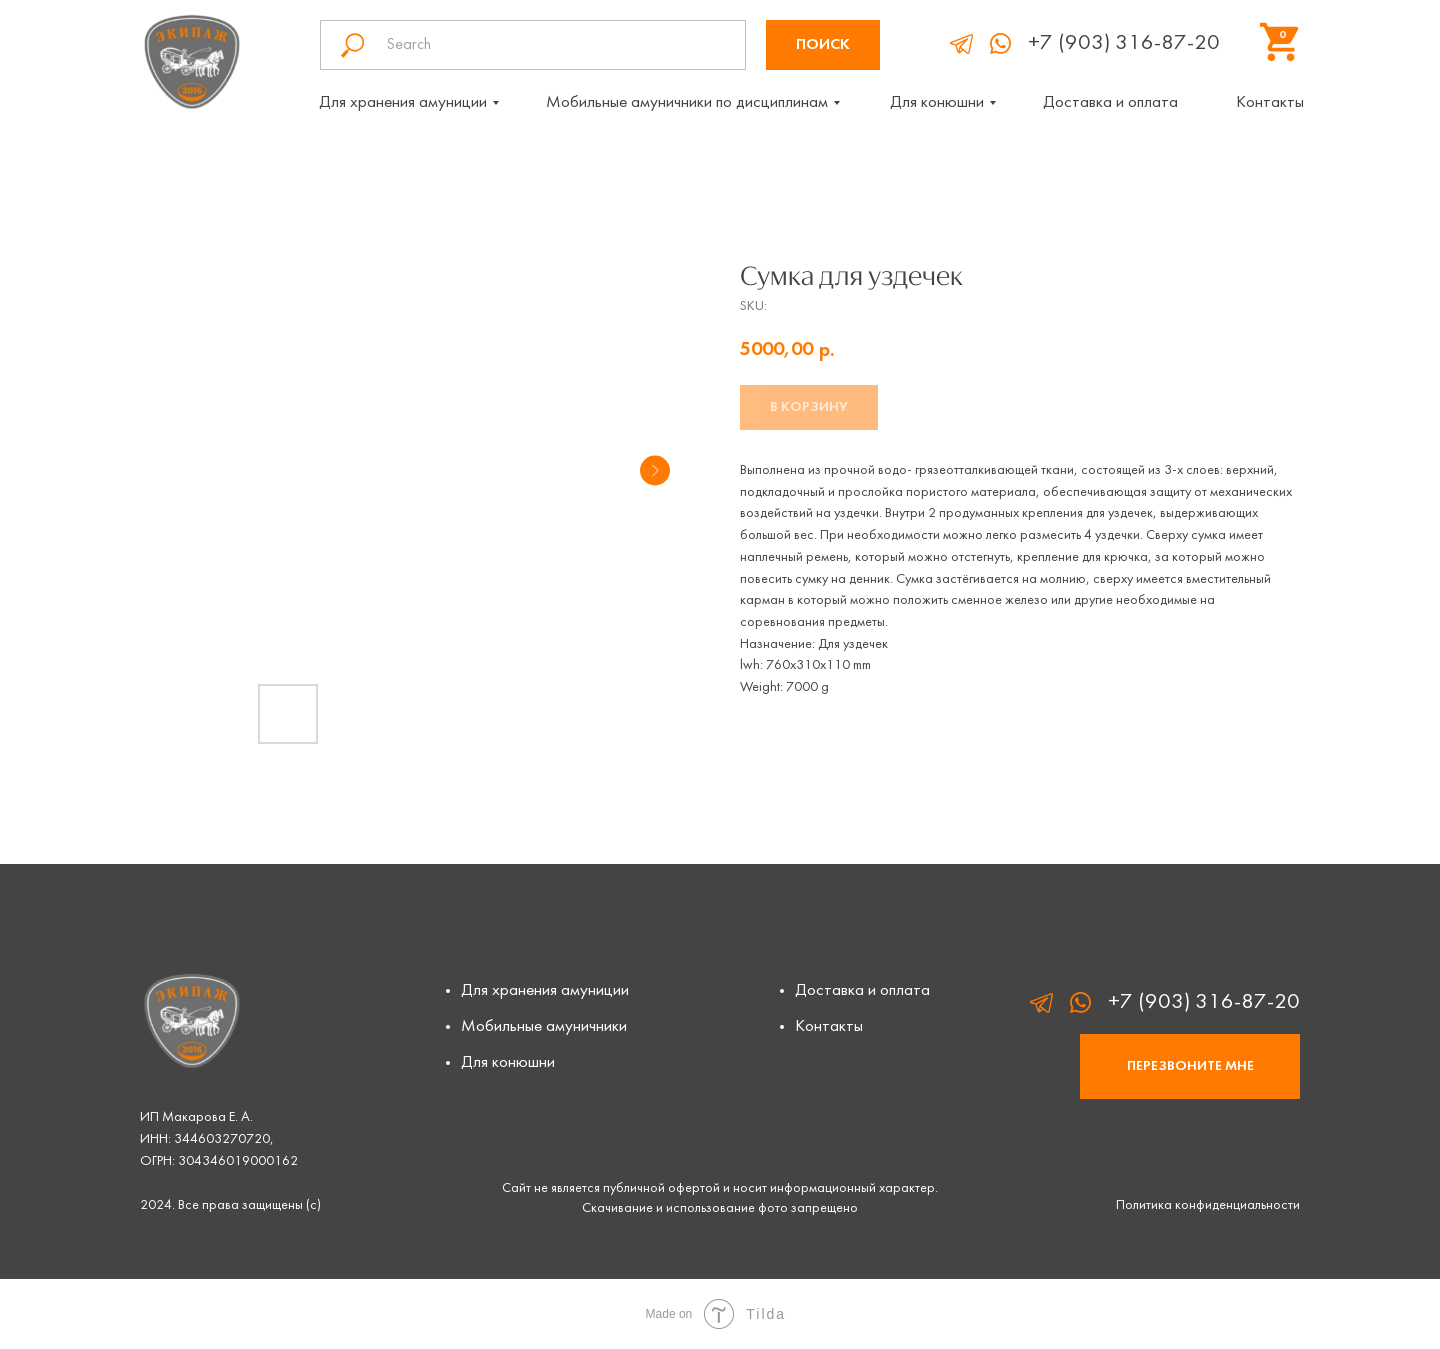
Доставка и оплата (1110, 103)
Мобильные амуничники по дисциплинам (687, 103)
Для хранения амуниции (403, 103)
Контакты (1270, 103)
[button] (1190, 1066)
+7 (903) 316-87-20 (1124, 43)
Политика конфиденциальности (1208, 1205)
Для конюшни (937, 103)
